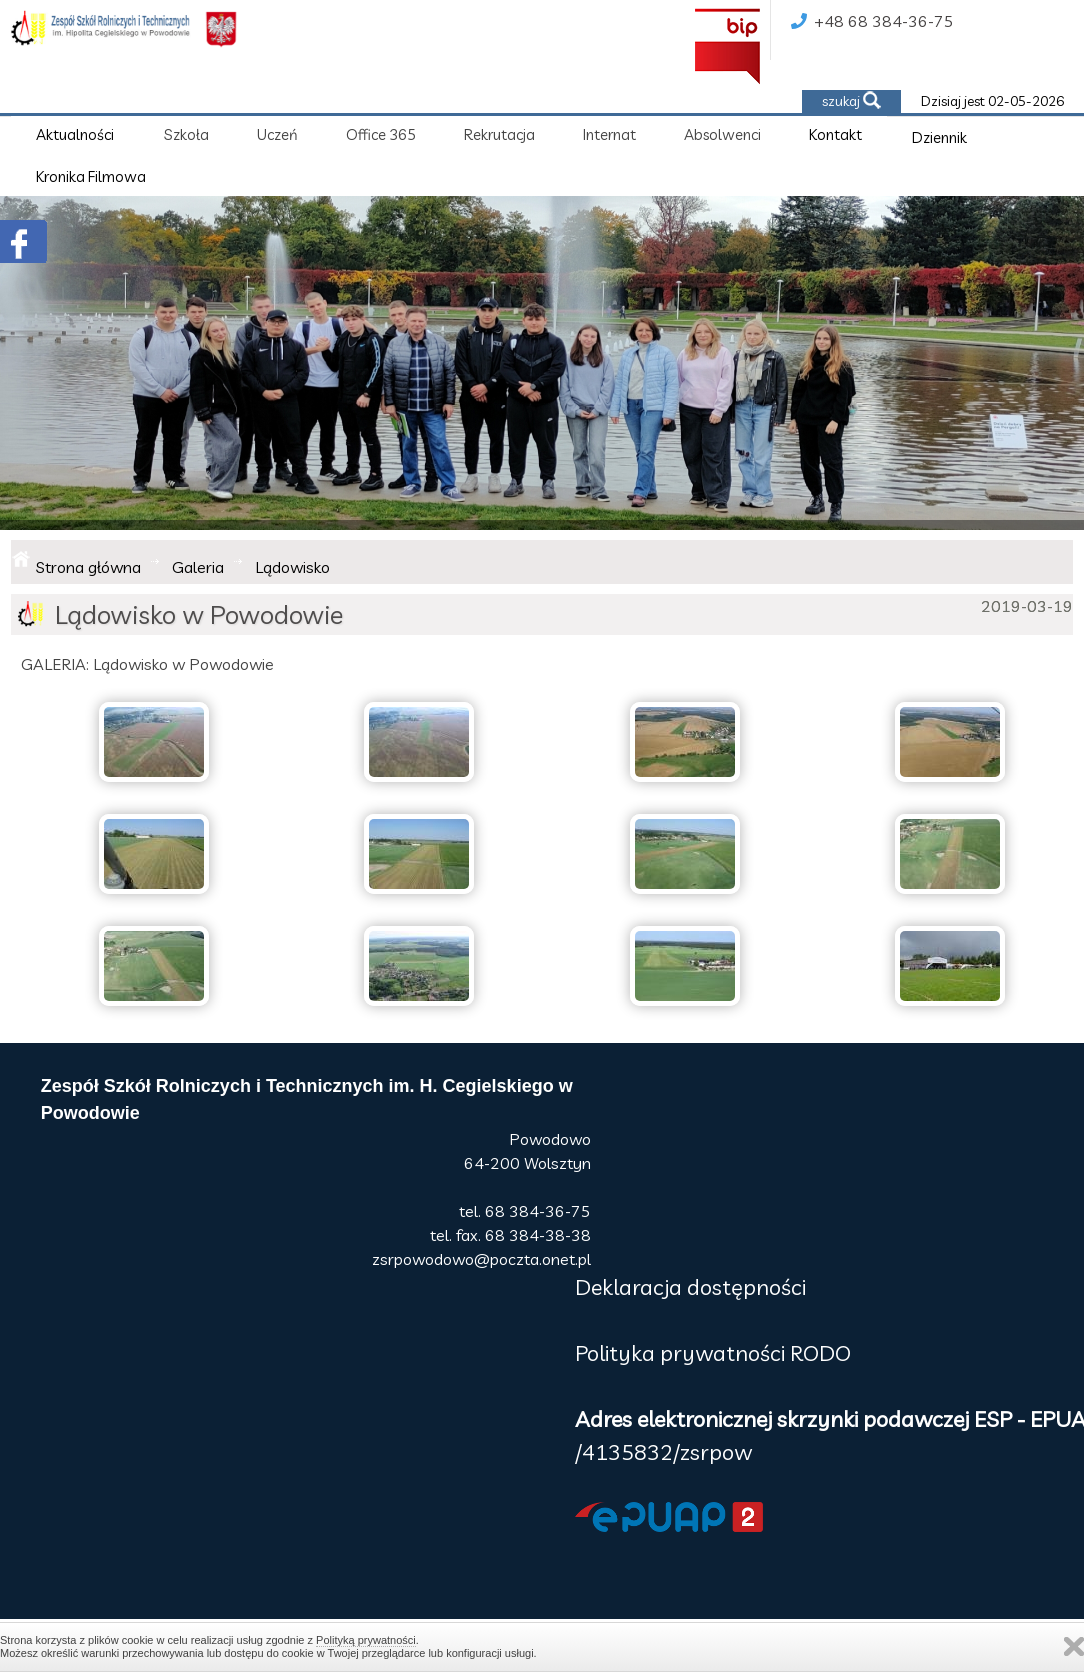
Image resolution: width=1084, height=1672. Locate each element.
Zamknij (1074, 1646)
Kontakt (835, 134)
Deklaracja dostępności (690, 1287)
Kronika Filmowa (91, 176)
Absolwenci (722, 134)
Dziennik (939, 137)
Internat (609, 134)
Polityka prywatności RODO (713, 1353)
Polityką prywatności (366, 1640)
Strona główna (88, 567)
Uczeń (277, 134)
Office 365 (381, 134)
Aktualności (75, 134)
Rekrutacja (499, 134)
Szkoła (186, 134)
